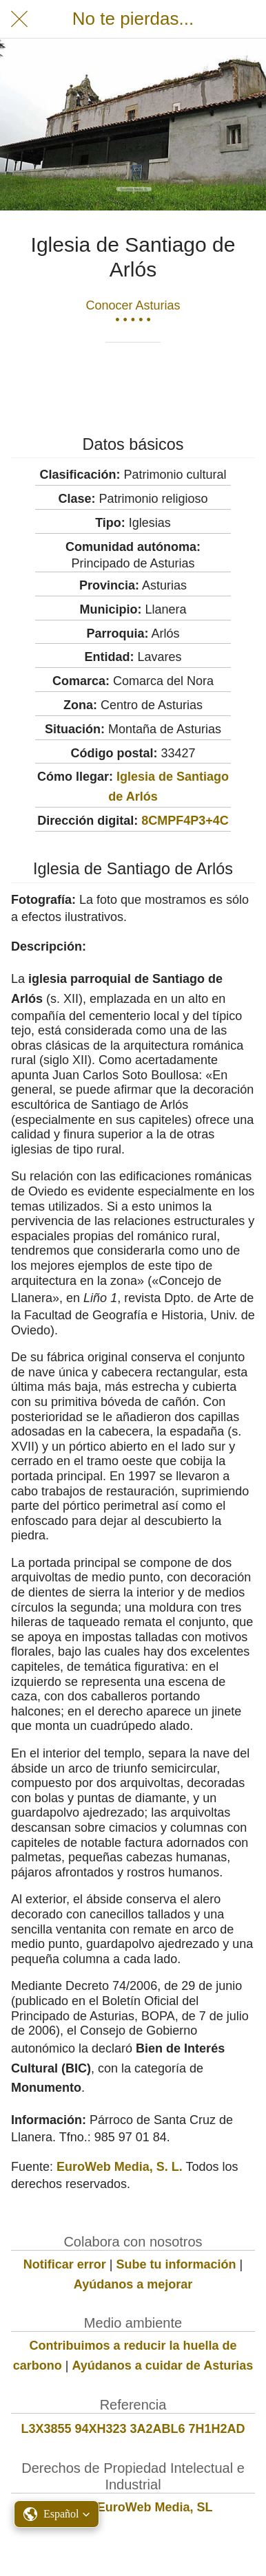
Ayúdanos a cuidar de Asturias (162, 2365)
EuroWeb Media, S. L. (120, 2167)
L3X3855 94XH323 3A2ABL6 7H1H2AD (133, 2429)
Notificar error (64, 2264)
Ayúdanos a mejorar (133, 2284)
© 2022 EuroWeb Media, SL (133, 2507)
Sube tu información (176, 2264)
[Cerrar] (19, 19)
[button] (56, 2514)
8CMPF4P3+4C (185, 820)
